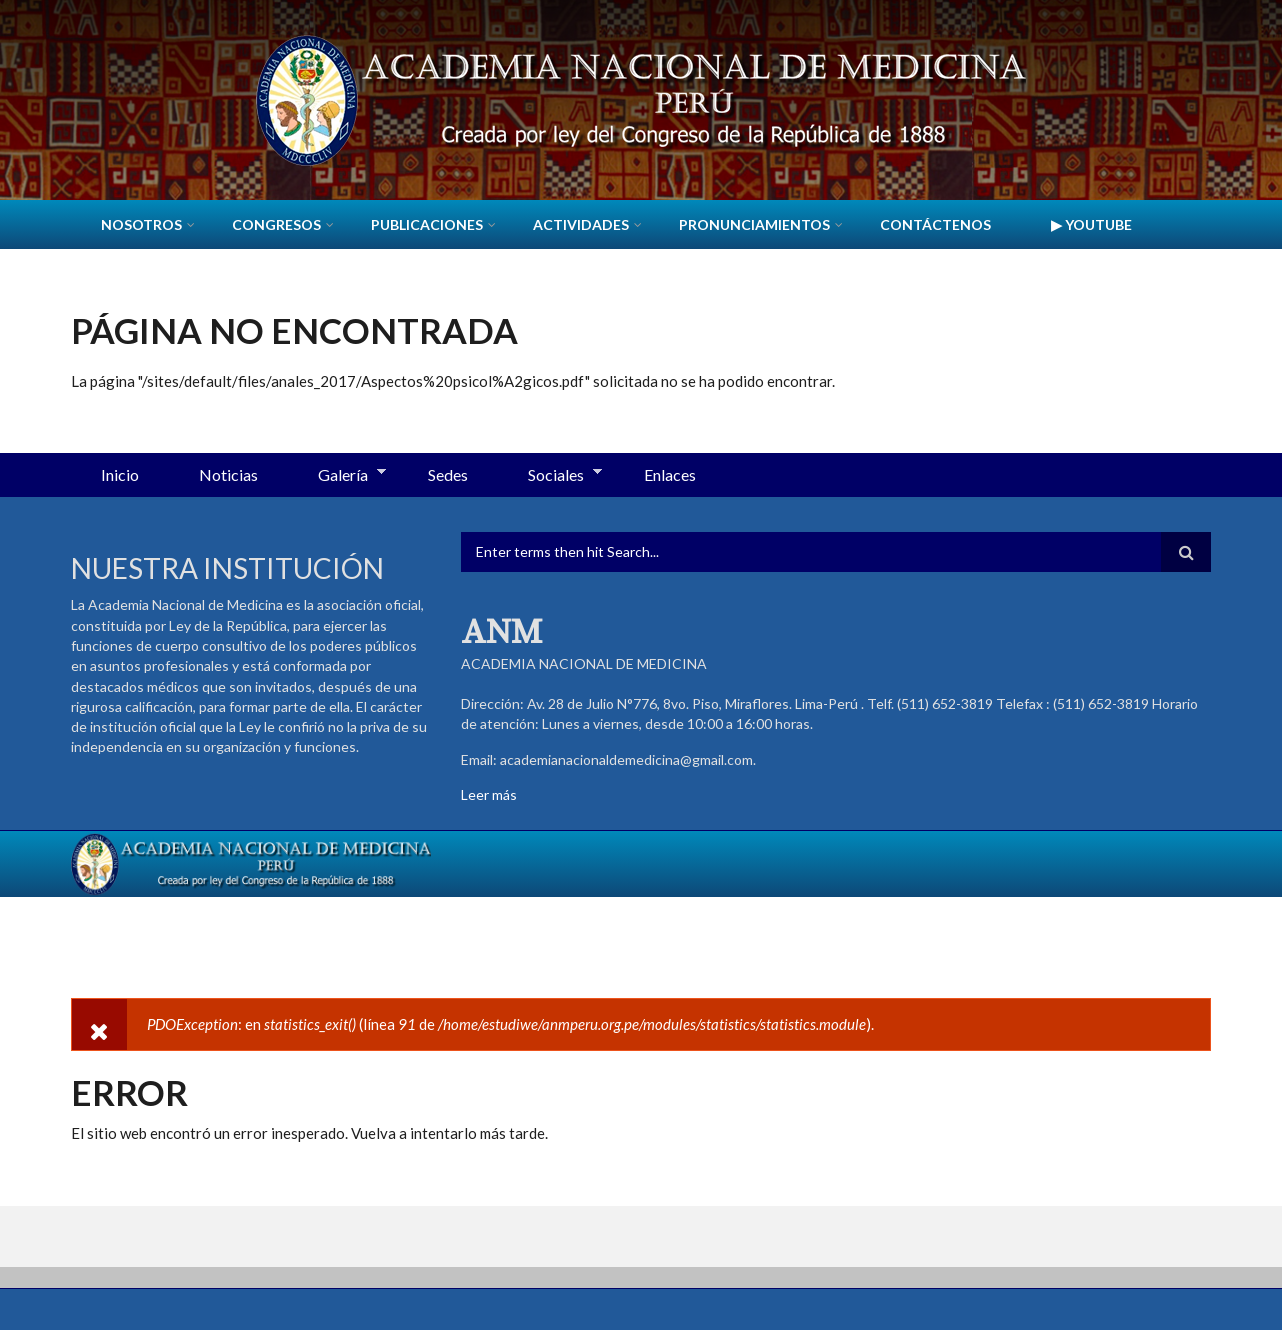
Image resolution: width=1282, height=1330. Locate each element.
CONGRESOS (276, 224)
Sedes (448, 474)
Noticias (228, 474)
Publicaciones (427, 224)
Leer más (489, 794)
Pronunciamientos (754, 224)
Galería (337, 476)
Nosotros (141, 224)
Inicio (120, 474)
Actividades (581, 224)
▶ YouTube (1091, 224)
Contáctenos (935, 224)
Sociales (550, 476)
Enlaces (670, 474)
